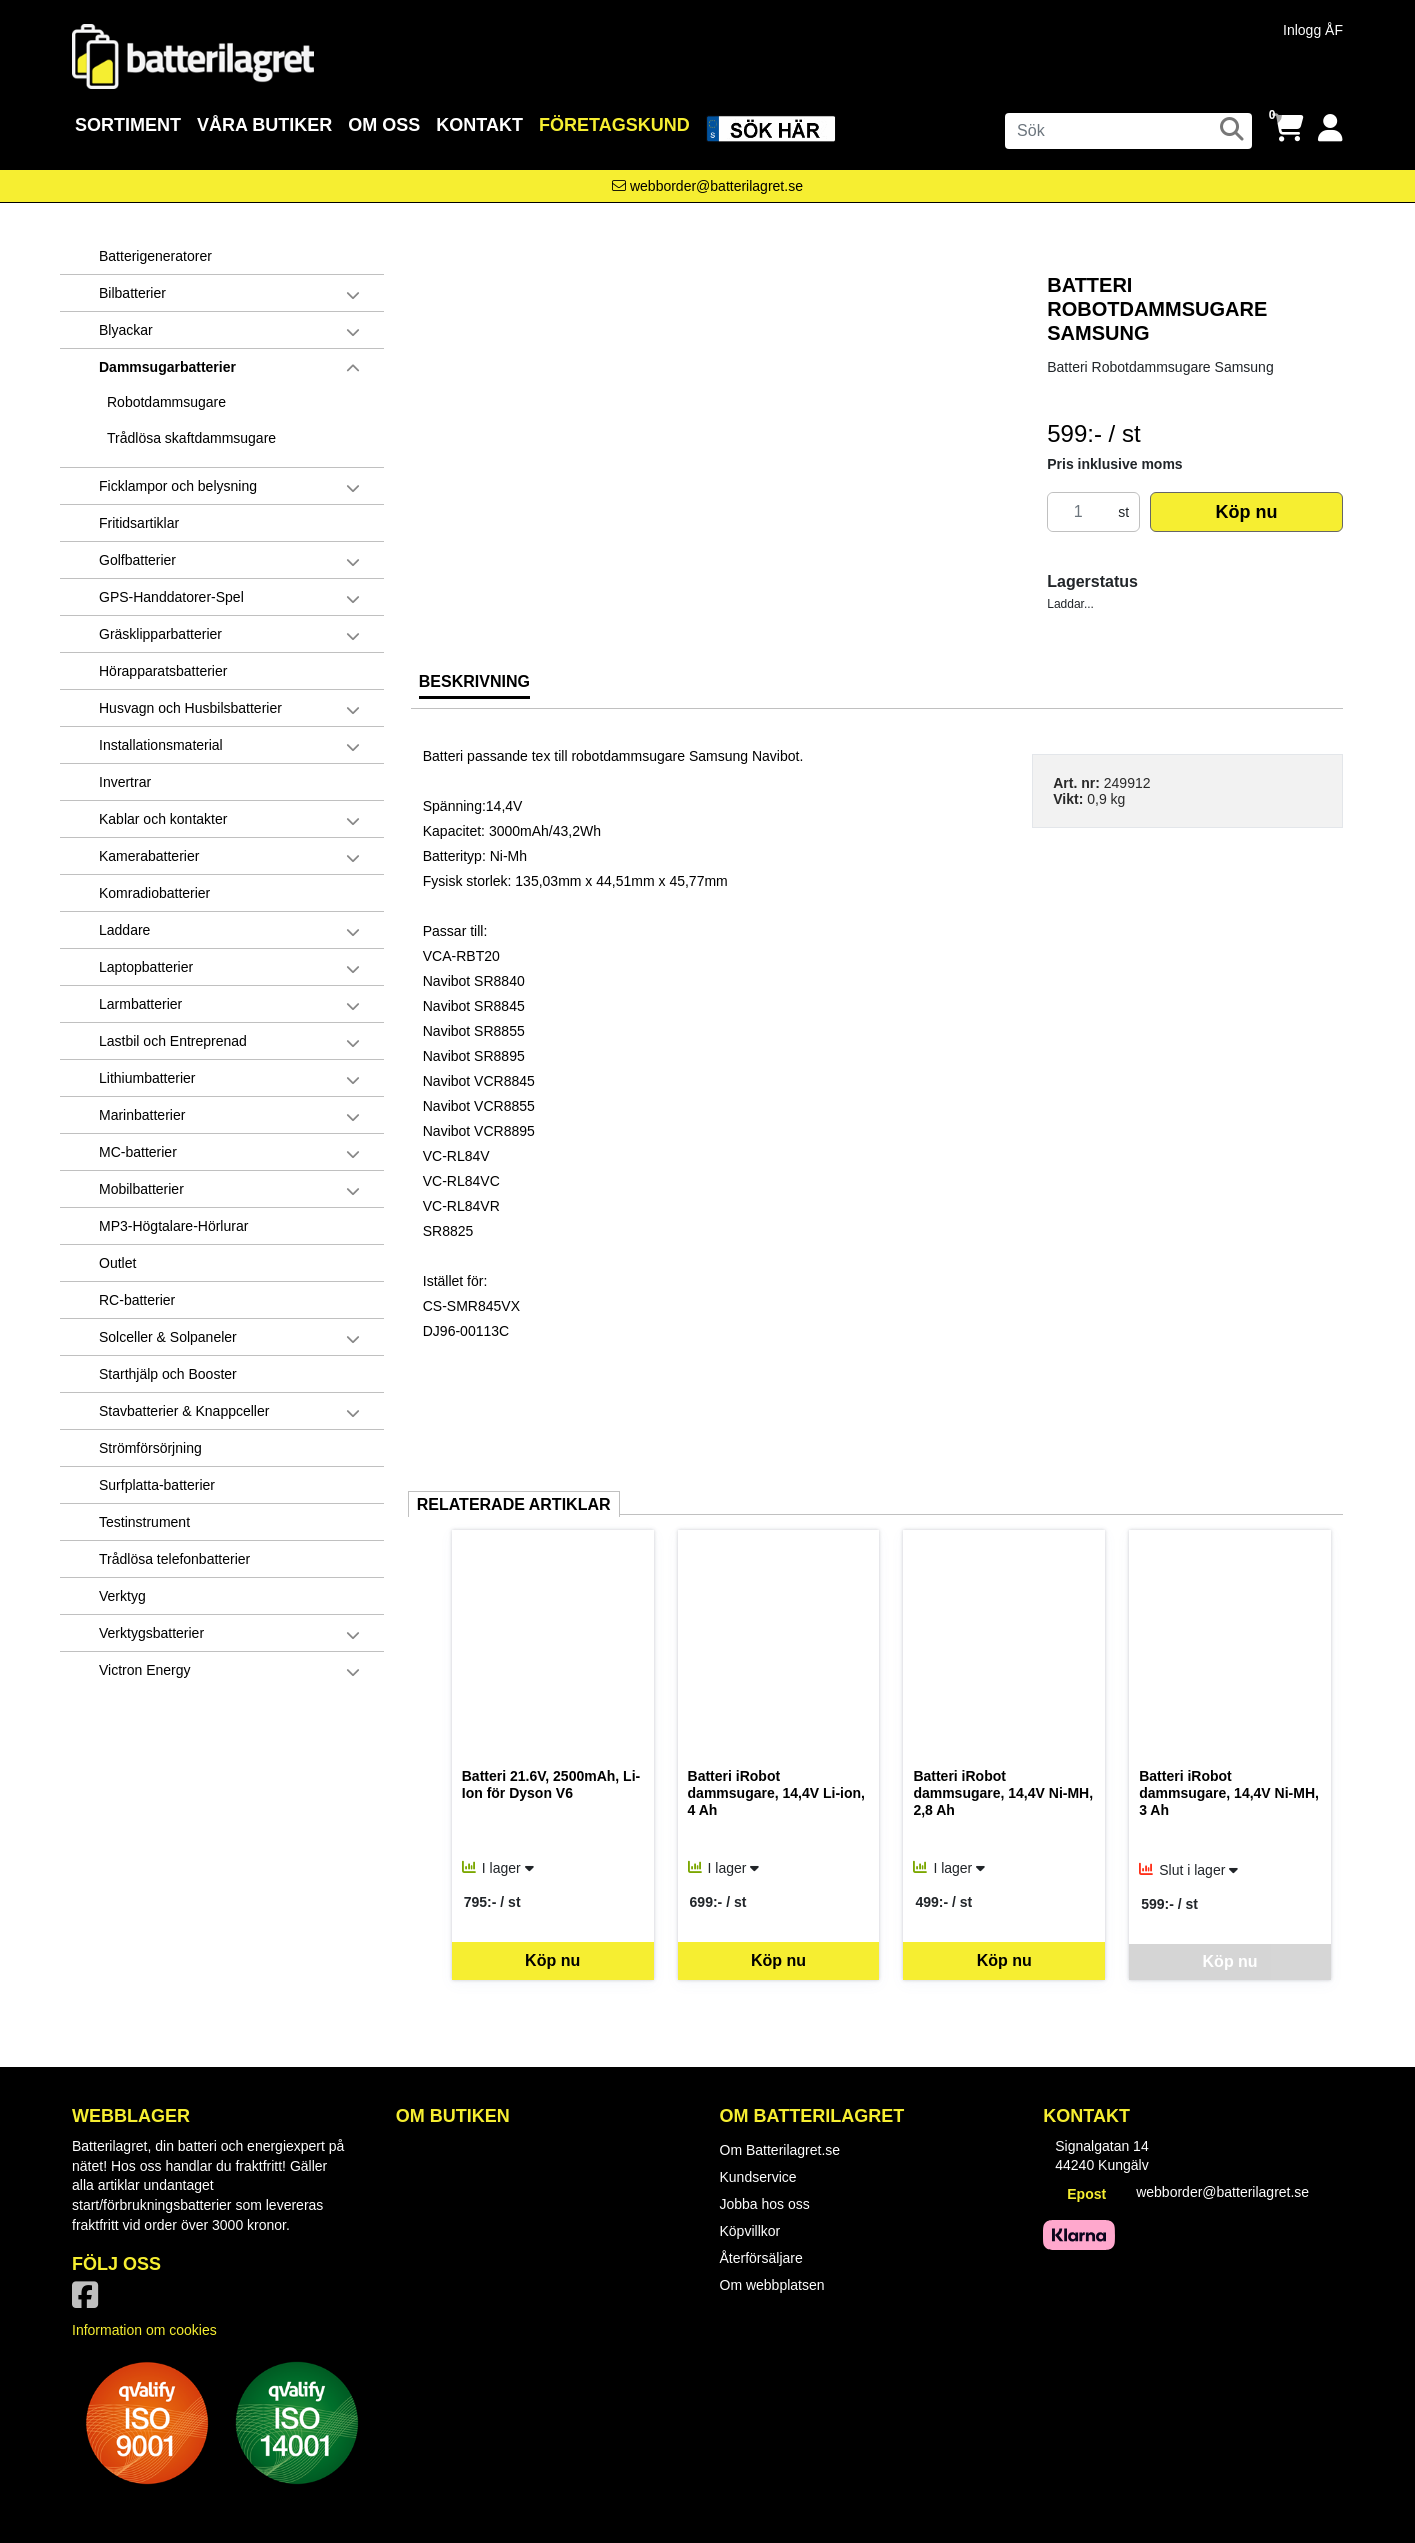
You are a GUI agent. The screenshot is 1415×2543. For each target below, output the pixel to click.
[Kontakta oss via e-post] (707, 186)
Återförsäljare (761, 2258)
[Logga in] (1330, 128)
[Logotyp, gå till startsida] (193, 55)
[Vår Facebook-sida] (89, 2301)
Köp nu (1247, 512)
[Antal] (1078, 512)
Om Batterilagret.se (780, 2150)
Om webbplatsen (772, 2285)
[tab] (474, 689)
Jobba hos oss (765, 2204)
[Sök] (1128, 131)
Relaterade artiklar (514, 1504)
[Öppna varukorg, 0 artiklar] (1288, 128)
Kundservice (758, 2177)
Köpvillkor (750, 2231)
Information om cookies (144, 2330)
